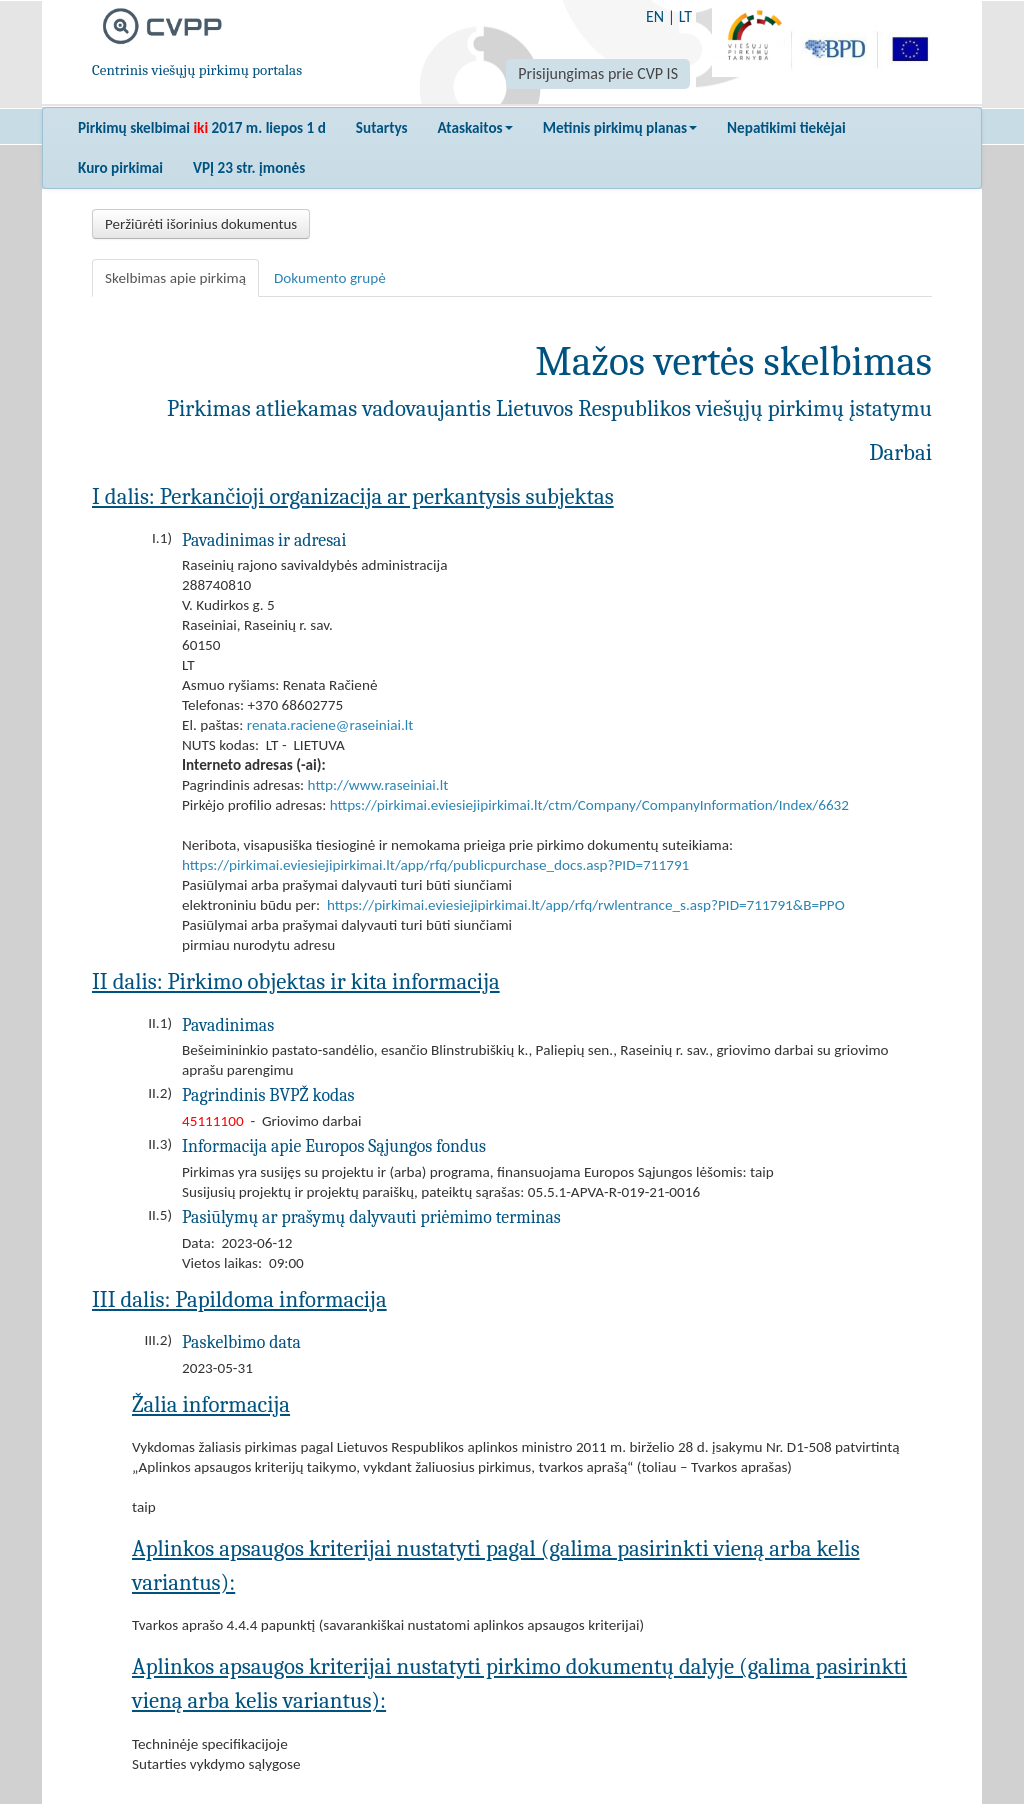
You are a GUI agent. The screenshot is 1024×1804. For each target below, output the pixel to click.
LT (685, 16)
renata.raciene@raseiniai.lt (330, 725)
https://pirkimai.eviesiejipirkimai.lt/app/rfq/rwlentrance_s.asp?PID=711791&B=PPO (586, 905)
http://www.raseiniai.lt (378, 785)
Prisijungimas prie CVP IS (598, 73)
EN (655, 16)
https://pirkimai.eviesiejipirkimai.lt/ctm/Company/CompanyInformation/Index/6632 (589, 805)
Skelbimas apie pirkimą (175, 278)
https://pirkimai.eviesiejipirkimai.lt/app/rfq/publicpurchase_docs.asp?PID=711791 (435, 865)
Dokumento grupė (330, 278)
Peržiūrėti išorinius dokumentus (201, 224)
